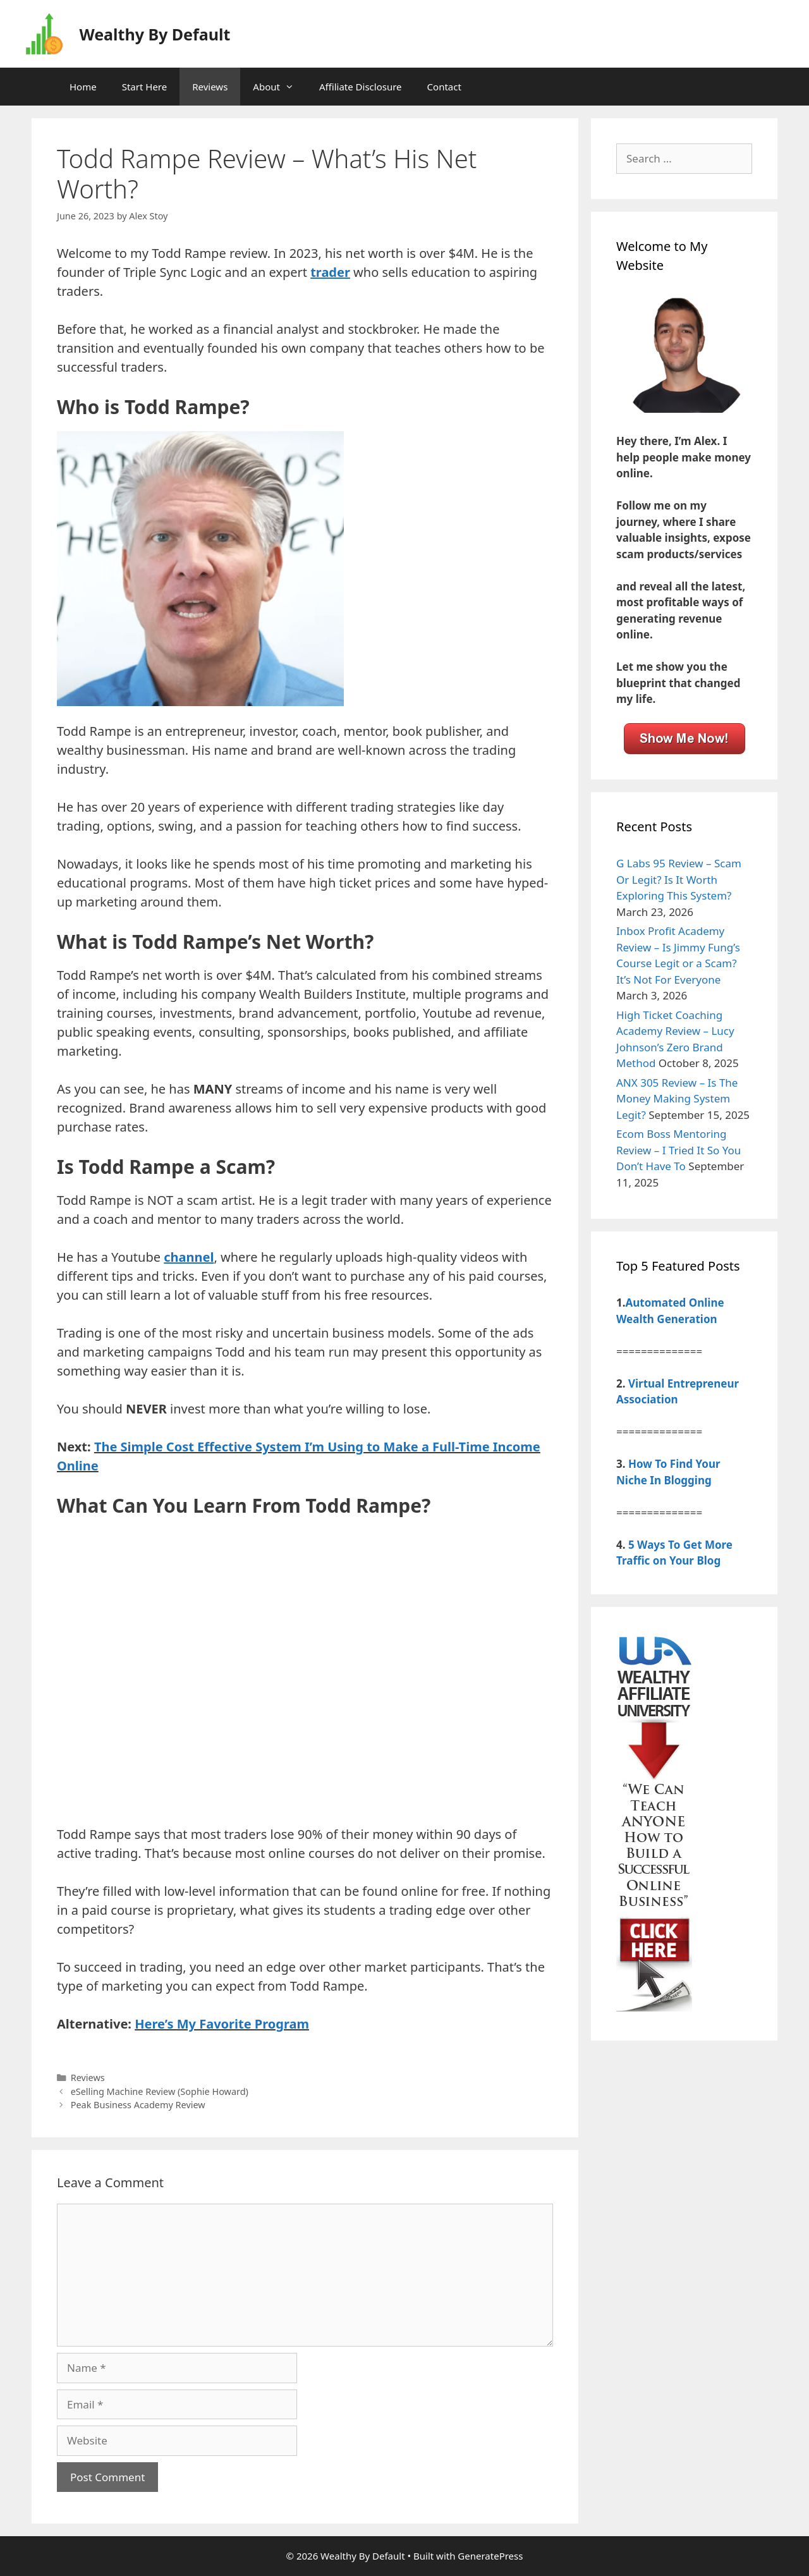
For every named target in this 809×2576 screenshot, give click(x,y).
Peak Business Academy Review (138, 2105)
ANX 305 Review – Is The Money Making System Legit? (677, 1098)
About (280, 87)
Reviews (210, 86)
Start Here (144, 86)
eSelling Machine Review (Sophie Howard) (159, 2091)
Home (83, 86)
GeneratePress (490, 2555)
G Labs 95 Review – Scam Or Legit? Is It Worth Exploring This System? (678, 879)
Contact (444, 86)
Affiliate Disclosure (360, 86)
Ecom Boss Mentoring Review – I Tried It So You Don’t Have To (678, 1149)
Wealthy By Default (155, 34)
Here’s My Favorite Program (222, 2023)
